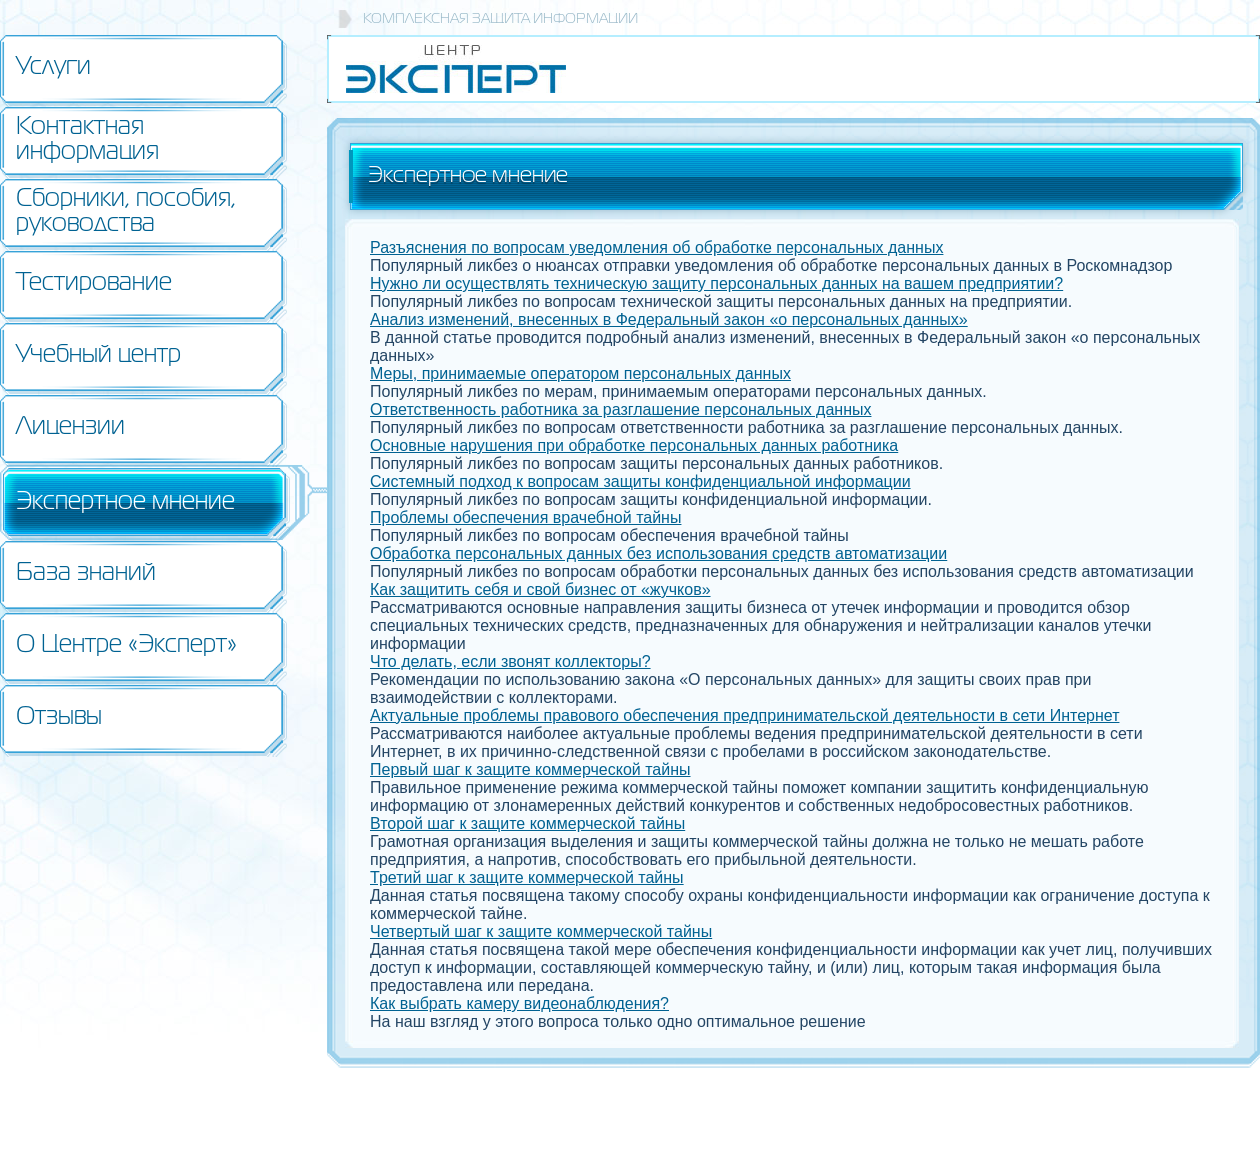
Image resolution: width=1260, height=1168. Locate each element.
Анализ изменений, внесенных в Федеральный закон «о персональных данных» (669, 319)
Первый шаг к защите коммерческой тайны (530, 769)
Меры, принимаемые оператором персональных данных (580, 373)
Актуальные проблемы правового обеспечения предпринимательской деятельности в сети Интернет (744, 715)
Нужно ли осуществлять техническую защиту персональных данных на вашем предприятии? (716, 283)
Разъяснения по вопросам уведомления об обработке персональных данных (656, 247)
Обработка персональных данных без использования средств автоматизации (658, 553)
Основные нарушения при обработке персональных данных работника (634, 445)
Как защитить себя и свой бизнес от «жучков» (540, 589)
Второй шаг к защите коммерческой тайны (527, 823)
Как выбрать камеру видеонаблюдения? (519, 1003)
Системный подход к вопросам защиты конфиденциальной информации (640, 481)
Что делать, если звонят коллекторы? (510, 661)
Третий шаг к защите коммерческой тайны (527, 877)
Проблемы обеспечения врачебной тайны (525, 517)
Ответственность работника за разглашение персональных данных (620, 409)
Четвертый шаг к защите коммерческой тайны (541, 931)
